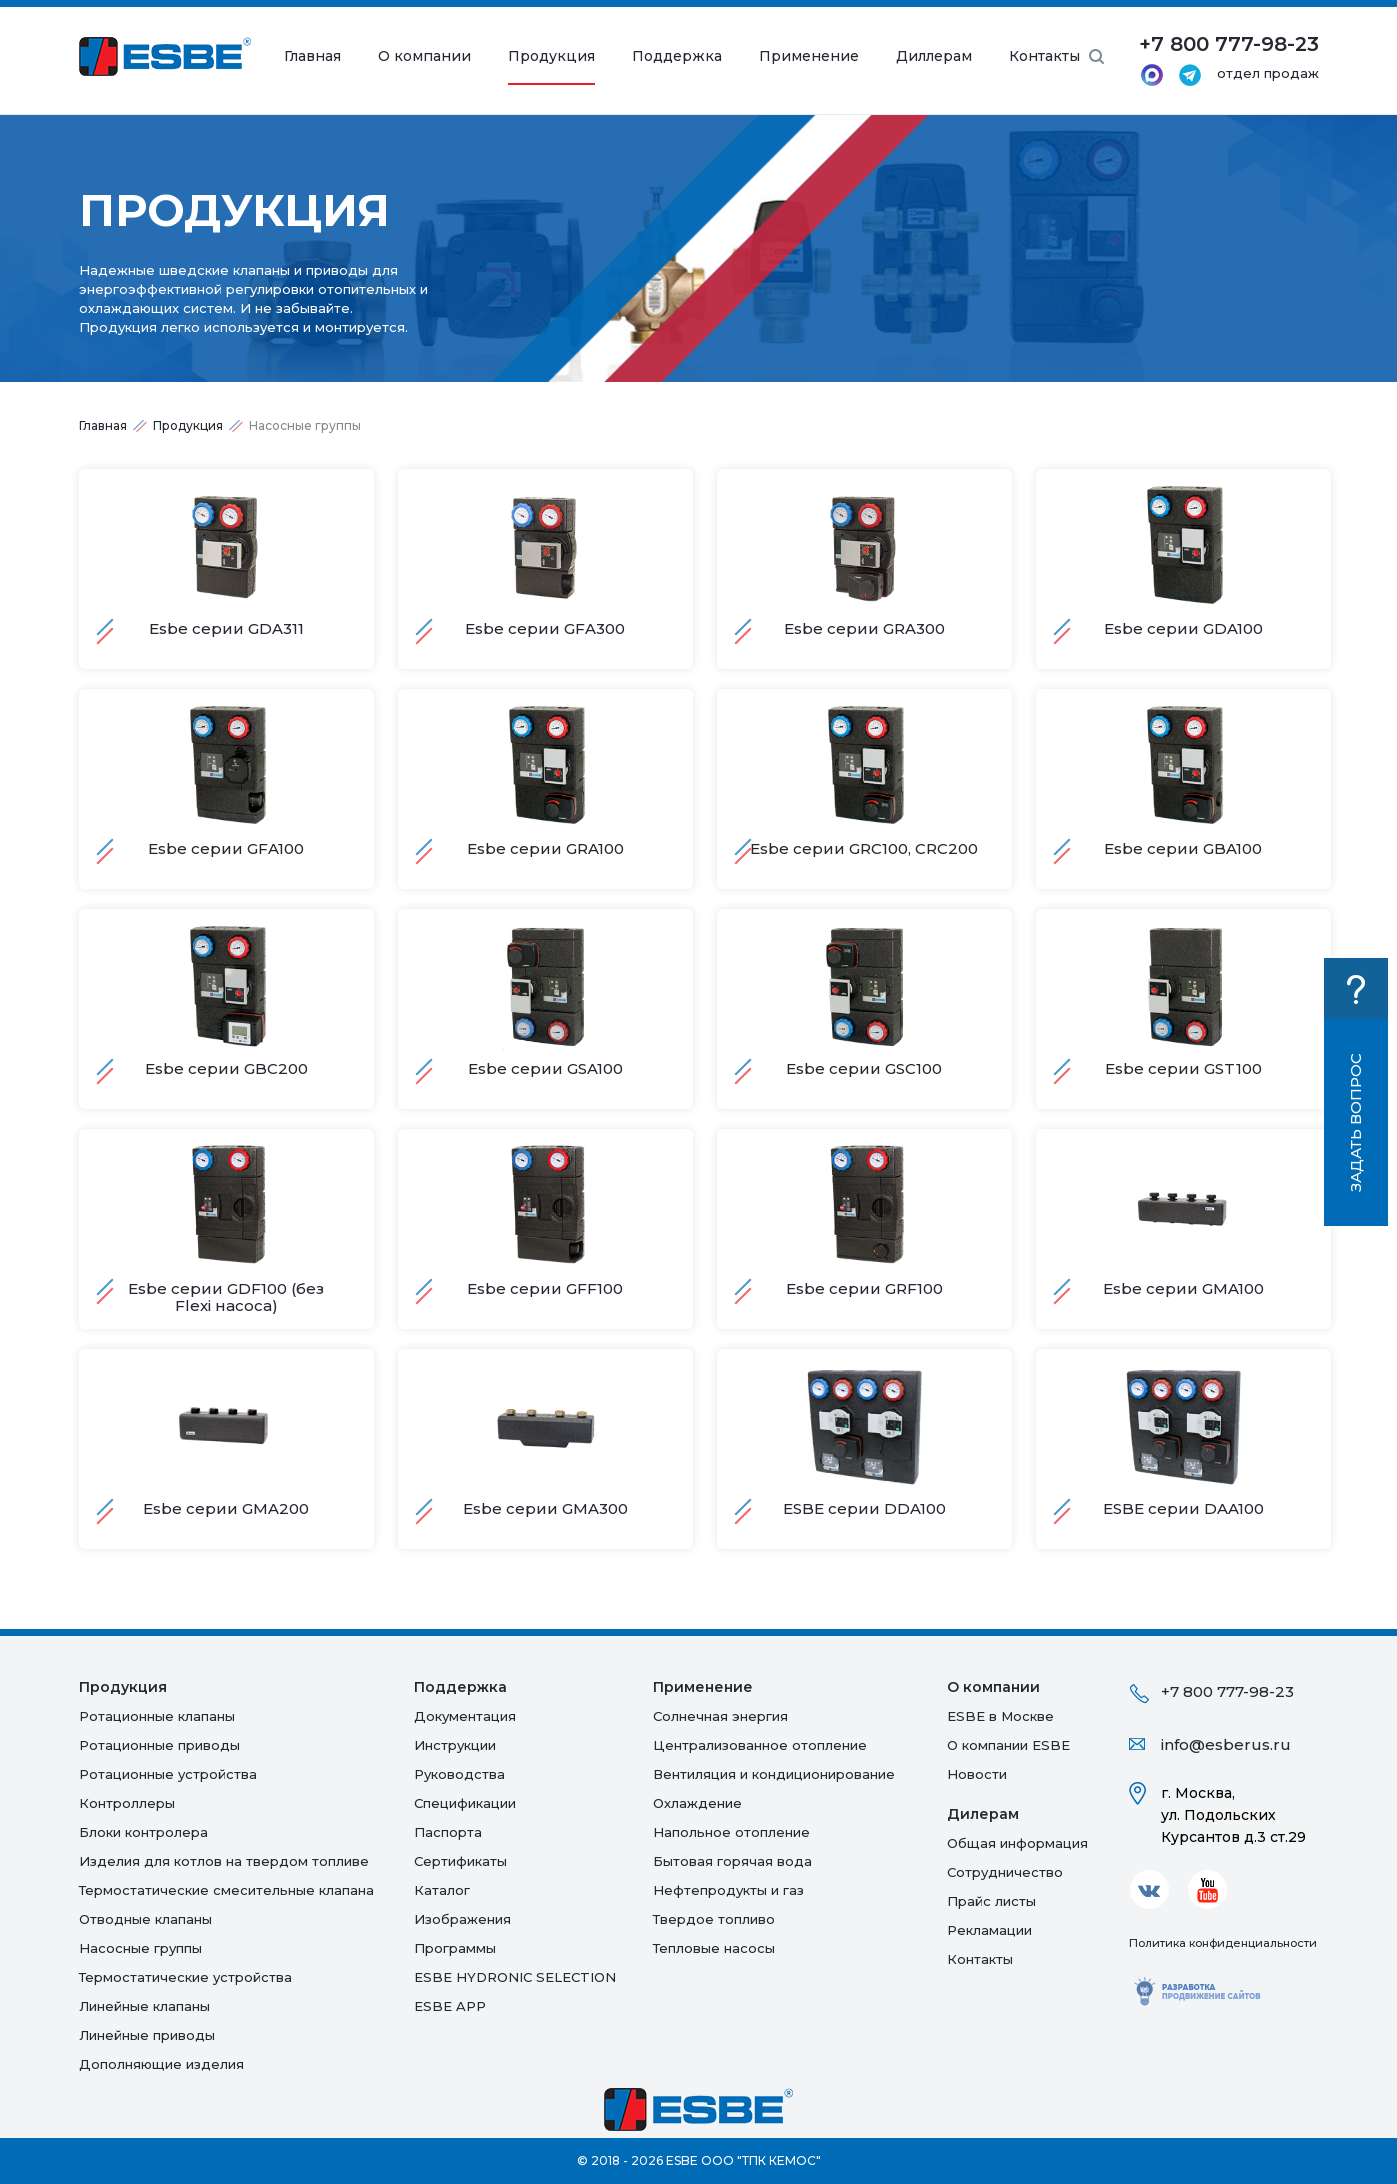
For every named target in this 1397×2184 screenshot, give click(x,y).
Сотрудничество (1005, 1872)
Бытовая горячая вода (732, 1861)
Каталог (442, 1890)
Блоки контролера (143, 1832)
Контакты (1044, 56)
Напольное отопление (731, 1832)
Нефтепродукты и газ (728, 1890)
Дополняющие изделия (161, 2064)
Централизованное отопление (760, 1745)
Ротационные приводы (159, 1745)
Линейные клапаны (144, 2006)
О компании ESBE (1008, 1745)
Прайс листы (991, 1901)
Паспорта (448, 1832)
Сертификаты (460, 1861)
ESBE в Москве (1000, 1716)
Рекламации (989, 1930)
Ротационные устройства (168, 1774)
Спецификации (465, 1803)
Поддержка (677, 56)
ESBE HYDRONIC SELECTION (515, 1977)
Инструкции (455, 1745)
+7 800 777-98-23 (1227, 1691)
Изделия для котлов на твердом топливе (224, 1861)
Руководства (459, 1774)
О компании (424, 56)
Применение (809, 56)
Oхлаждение (697, 1803)
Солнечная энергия (720, 1716)
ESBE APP (450, 2006)
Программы (455, 1948)
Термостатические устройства (185, 1977)
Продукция (551, 56)
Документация (465, 1716)
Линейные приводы (147, 2035)
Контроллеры (127, 1803)
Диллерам (934, 56)
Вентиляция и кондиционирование (774, 1774)
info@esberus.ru (1226, 1744)
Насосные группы (140, 1948)
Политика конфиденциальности (1223, 1943)
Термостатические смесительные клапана (226, 1890)
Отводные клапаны (145, 1919)
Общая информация (1017, 1843)
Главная (312, 56)
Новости (977, 1774)
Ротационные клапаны (157, 1716)
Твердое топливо (714, 1919)
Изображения (462, 1919)
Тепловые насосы (714, 1948)
